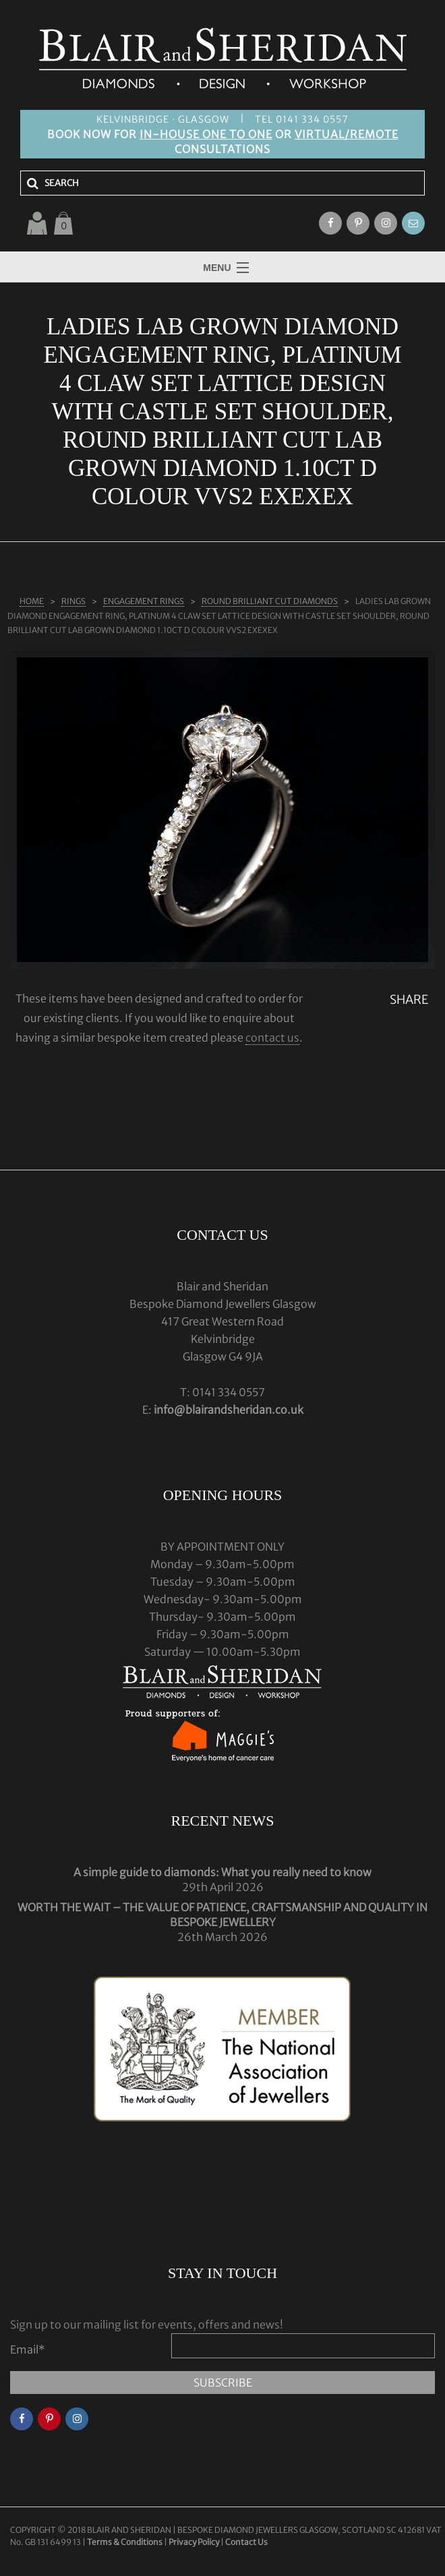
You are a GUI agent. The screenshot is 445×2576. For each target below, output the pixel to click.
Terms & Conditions (125, 2542)
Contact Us (246, 2542)
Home (32, 601)
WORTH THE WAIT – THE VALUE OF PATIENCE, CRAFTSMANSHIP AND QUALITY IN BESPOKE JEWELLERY (222, 1914)
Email (27, 2349)
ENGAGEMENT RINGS (143, 601)
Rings (73, 601)
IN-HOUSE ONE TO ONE (206, 134)
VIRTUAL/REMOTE (346, 134)
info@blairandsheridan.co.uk (228, 1409)
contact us (272, 1037)
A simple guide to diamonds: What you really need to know (222, 1872)
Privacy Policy (194, 2542)
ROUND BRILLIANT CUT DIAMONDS (270, 601)
